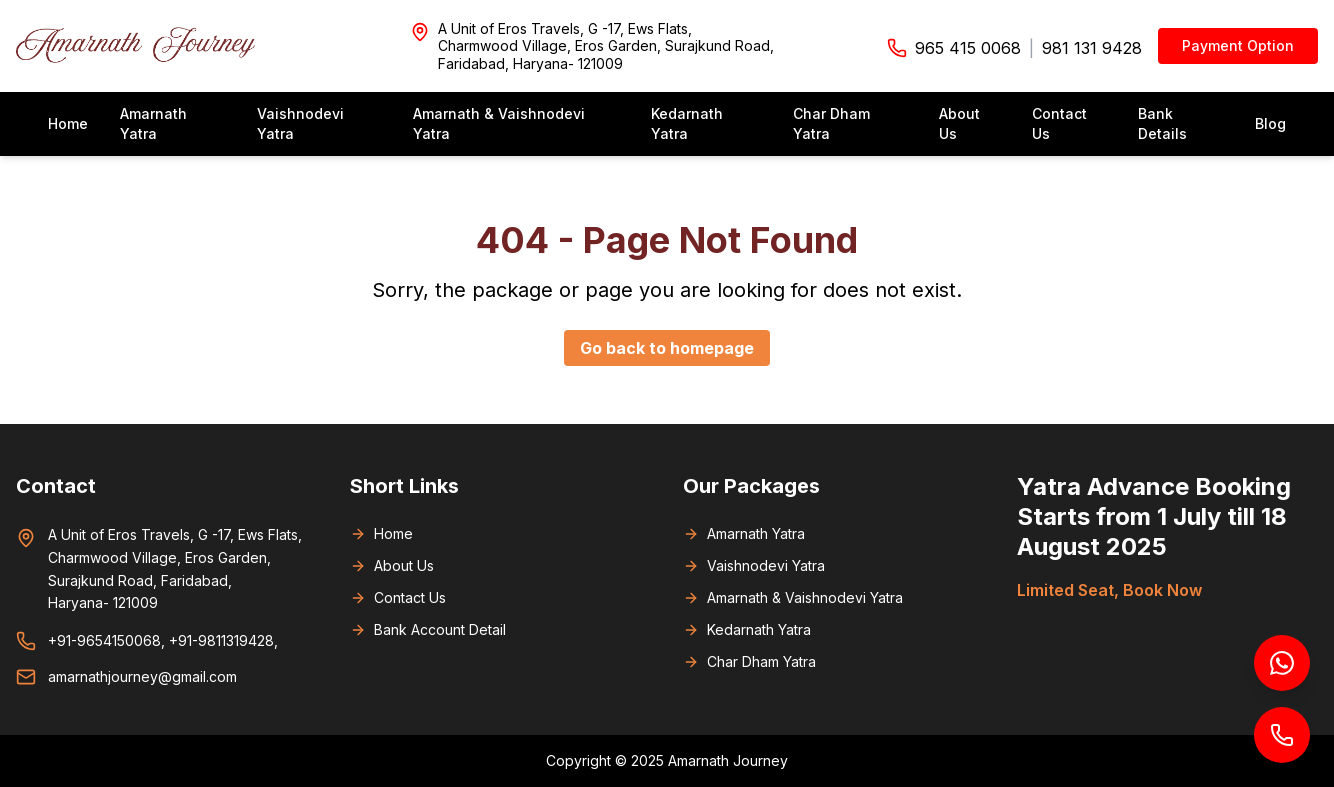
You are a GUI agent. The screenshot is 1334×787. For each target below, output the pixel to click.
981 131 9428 (1092, 48)
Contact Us (1059, 123)
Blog (1270, 123)
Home (68, 123)
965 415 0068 (968, 48)
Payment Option (1238, 45)
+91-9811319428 (221, 640)
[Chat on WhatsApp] (1282, 663)
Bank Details (1162, 123)
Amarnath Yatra (153, 123)
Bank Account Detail (428, 629)
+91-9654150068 (104, 640)
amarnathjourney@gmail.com (142, 676)
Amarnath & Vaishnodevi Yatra (499, 123)
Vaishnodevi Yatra (300, 123)
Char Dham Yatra (831, 123)
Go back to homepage (667, 348)
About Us (959, 123)
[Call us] (1282, 735)
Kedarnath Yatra (687, 123)
